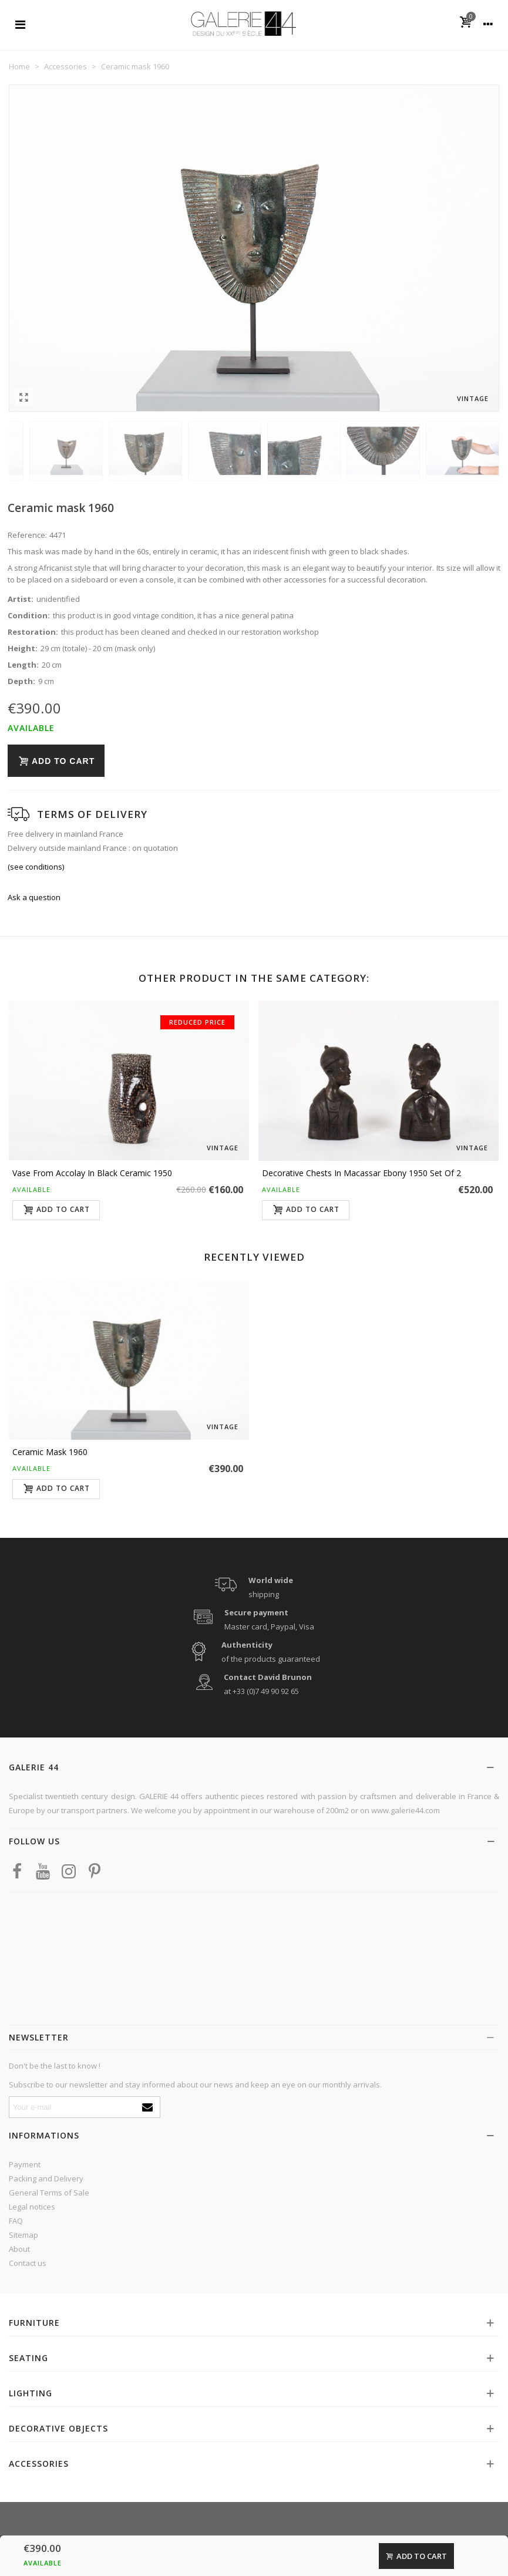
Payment (25, 2164)
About (19, 2249)
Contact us (27, 2263)
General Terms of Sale (49, 2192)
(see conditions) (36, 866)
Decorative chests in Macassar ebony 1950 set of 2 (361, 1172)
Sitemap (23, 2235)
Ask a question (34, 897)
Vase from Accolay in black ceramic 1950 (92, 1172)
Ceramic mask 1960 (50, 1451)
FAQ (16, 2220)
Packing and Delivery (46, 2178)
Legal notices (32, 2206)
